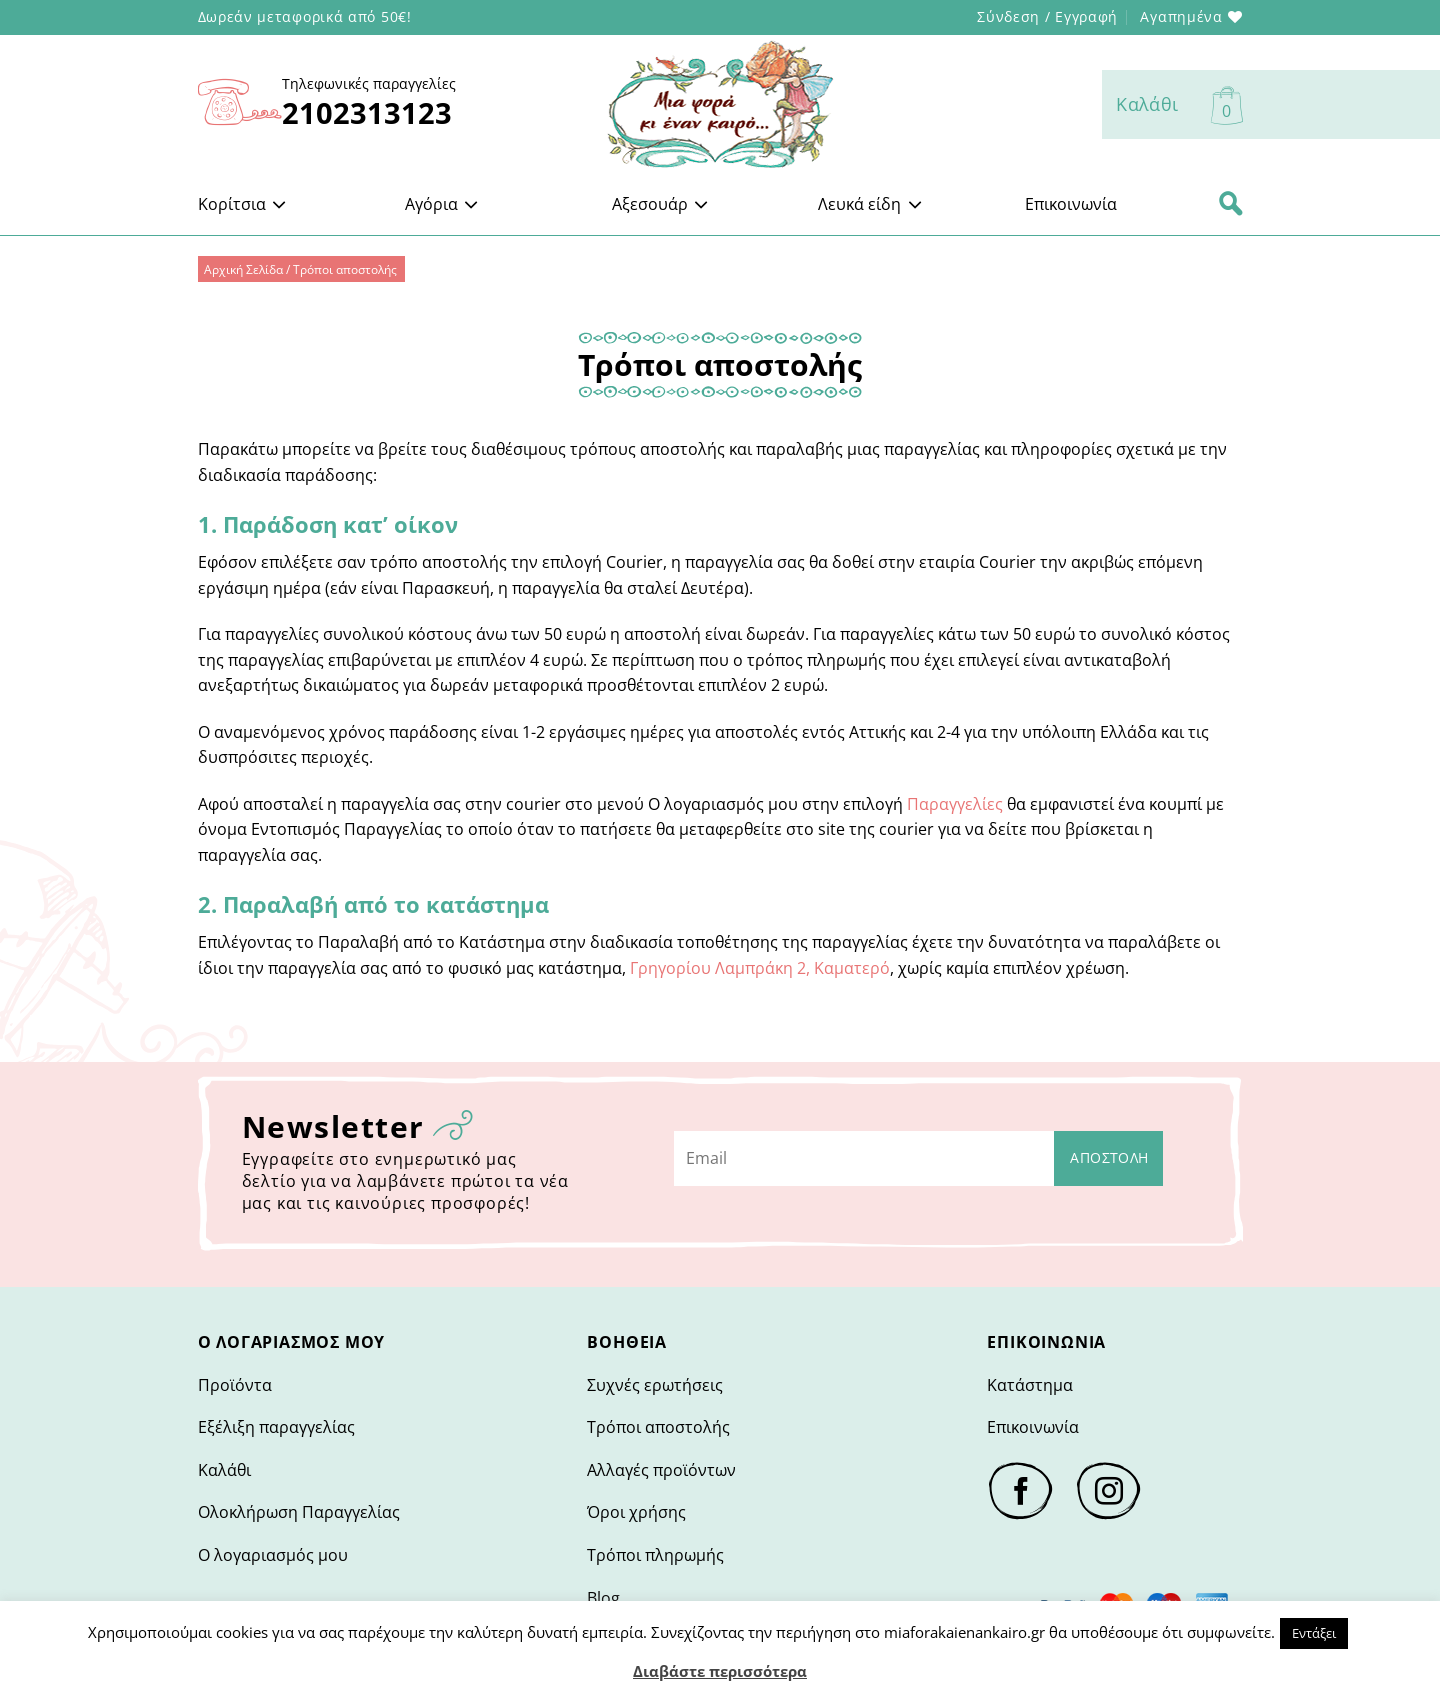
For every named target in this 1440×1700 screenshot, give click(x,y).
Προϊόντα (235, 1385)
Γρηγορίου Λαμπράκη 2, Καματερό (760, 968)
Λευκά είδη (870, 204)
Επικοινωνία (1071, 204)
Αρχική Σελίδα (243, 269)
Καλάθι (224, 1470)
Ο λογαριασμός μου (273, 1555)
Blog (603, 1598)
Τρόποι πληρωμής (655, 1555)
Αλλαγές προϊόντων (661, 1470)
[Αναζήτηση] (1231, 204)
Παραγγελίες (955, 804)
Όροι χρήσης (636, 1512)
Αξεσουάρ (660, 204)
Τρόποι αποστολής (658, 1427)
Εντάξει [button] (1314, 1633)
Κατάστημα (1030, 1385)
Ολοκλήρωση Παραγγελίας (299, 1512)
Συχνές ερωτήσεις (655, 1385)
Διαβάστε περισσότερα (720, 1671)
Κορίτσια (242, 204)
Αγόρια (442, 204)
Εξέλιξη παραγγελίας (276, 1427)
